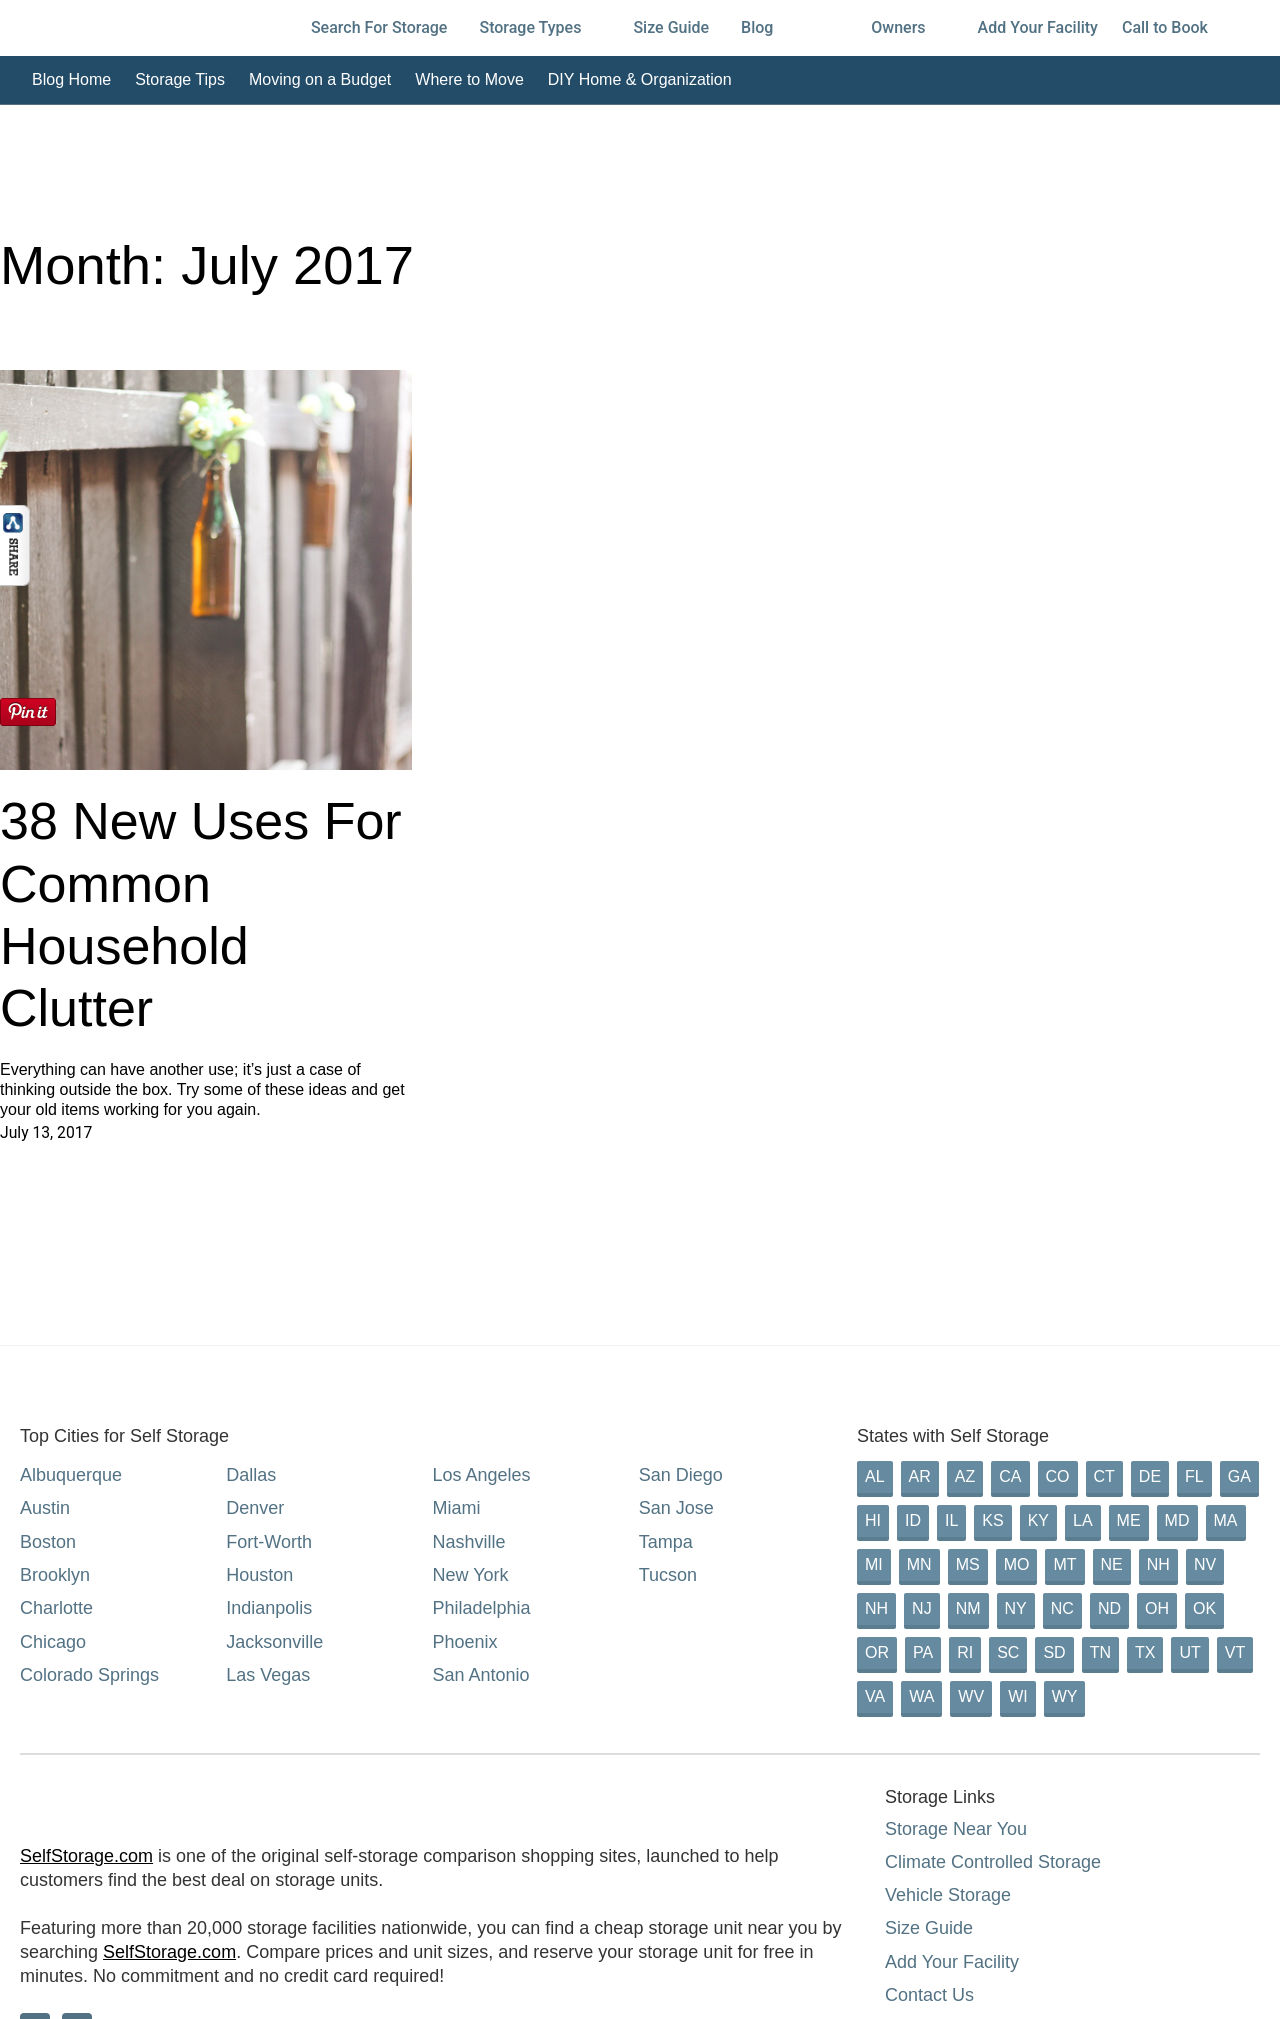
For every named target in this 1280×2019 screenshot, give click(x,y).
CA (1010, 1476)
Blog (767, 27)
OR (877, 1652)
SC (1008, 1652)
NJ (922, 1608)
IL (951, 1520)
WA (921, 1696)
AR (920, 1476)
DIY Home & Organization (640, 79)
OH (1157, 1608)
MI (874, 1564)
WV (971, 1696)
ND (1109, 1608)
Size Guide (671, 27)
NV (1205, 1564)
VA (875, 1696)
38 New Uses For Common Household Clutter (201, 914)
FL (1194, 1476)
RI (965, 1652)
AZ (965, 1476)
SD (1054, 1652)
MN (919, 1564)
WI (1018, 1696)
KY (1038, 1520)
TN (1100, 1652)
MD (1177, 1520)
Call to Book (1165, 27)
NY (1016, 1608)
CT (1104, 1476)
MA (1226, 1520)
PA (923, 1652)
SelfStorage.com (86, 1856)
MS (968, 1564)
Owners (908, 27)
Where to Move (469, 79)
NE (1112, 1564)
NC (1062, 1608)
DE (1150, 1476)
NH (1158, 1564)
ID (913, 1520)
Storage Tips (180, 79)
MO (1017, 1564)
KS (992, 1520)
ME (1129, 1520)
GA (1239, 1476)
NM (968, 1608)
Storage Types (540, 27)
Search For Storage (379, 27)
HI (873, 1520)
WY (1065, 1696)
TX (1145, 1652)
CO (1058, 1476)
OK (1204, 1608)
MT (1064, 1564)
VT (1235, 1652)
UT (1189, 1652)
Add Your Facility (1038, 27)
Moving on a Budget (320, 79)
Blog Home (71, 79)
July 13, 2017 (46, 1132)
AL (875, 1476)
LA (1083, 1520)
